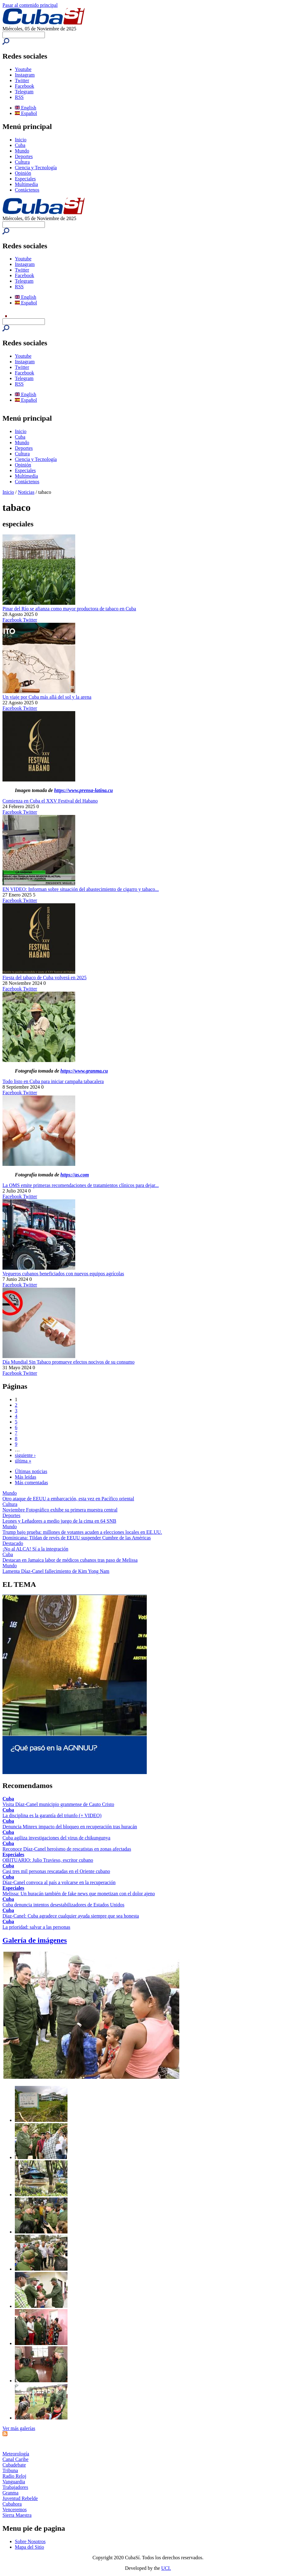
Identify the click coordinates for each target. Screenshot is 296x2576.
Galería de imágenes (34, 1940)
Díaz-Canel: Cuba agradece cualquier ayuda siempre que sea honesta (70, 1916)
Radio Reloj (14, 2476)
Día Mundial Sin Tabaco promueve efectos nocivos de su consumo (68, 1362)
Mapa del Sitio (29, 2547)
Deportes (24, 156)
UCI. (166, 2568)
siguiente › (25, 1455)
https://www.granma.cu (84, 1070)
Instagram (25, 74)
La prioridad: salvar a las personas (36, 1927)
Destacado (12, 1543)
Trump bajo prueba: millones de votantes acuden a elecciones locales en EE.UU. (82, 1532)
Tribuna (10, 2470)
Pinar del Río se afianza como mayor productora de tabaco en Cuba (69, 608)
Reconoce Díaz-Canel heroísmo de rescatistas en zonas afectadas (66, 1849)
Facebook (24, 86)
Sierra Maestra (17, 2515)
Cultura (22, 162)
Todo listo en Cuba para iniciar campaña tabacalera (53, 1081)
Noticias (26, 492)
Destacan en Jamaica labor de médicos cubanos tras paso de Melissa (69, 1560)
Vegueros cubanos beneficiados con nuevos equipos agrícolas (63, 1273)
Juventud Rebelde (20, 2498)
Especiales (25, 178)
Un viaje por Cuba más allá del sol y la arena (46, 697)
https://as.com (74, 1174)
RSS (19, 97)
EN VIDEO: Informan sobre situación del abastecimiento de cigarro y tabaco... (80, 889)
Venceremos (14, 2509)
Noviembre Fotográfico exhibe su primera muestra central (59, 1509)
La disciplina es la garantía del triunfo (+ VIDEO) (52, 1815)
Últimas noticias (31, 1471)
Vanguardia (13, 2481)
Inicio (20, 139)
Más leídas (25, 1477)
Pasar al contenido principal (30, 5)
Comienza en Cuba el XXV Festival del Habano (50, 800)
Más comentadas (31, 1482)
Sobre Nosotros (30, 2541)
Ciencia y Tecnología (36, 167)
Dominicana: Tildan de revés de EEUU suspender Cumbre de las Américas (76, 1537)
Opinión (23, 173)
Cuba (20, 145)
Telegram (24, 91)
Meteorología (15, 2453)
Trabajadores (15, 2487)
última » (23, 1460)
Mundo (22, 150)
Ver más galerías (18, 2428)
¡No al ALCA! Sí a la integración (35, 1548)
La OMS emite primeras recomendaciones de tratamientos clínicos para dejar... (80, 1185)
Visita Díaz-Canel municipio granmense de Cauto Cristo (58, 1804)
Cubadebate (14, 2465)
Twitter (22, 80)
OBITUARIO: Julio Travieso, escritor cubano (47, 1860)
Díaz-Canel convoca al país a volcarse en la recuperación (58, 1882)
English (25, 107)
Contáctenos (27, 190)
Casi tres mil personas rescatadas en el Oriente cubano (56, 1871)
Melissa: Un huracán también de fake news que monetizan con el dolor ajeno (78, 1893)
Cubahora (12, 2504)
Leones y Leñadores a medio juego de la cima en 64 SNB (59, 1521)
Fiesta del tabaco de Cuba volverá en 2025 (44, 977)
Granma (10, 2492)
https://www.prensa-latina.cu (83, 790)
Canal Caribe (15, 2459)
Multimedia (26, 184)
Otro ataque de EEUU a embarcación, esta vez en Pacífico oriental (68, 1498)
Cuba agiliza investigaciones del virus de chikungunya (56, 1837)
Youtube (23, 69)
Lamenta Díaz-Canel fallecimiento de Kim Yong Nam (55, 1571)
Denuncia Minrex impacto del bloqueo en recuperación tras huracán (69, 1826)
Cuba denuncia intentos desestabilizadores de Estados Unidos (63, 1904)
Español (26, 113)
